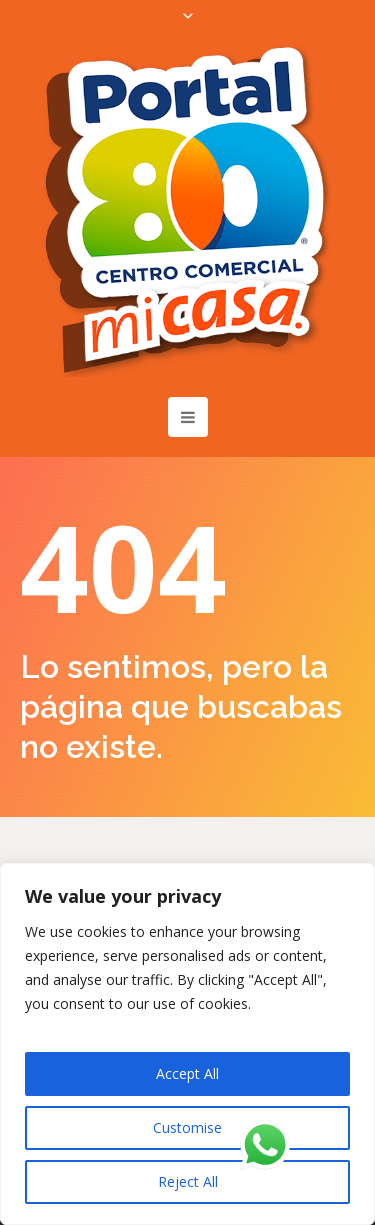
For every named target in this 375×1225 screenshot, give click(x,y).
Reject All (188, 1181)
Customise (187, 1127)
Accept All (187, 1073)
